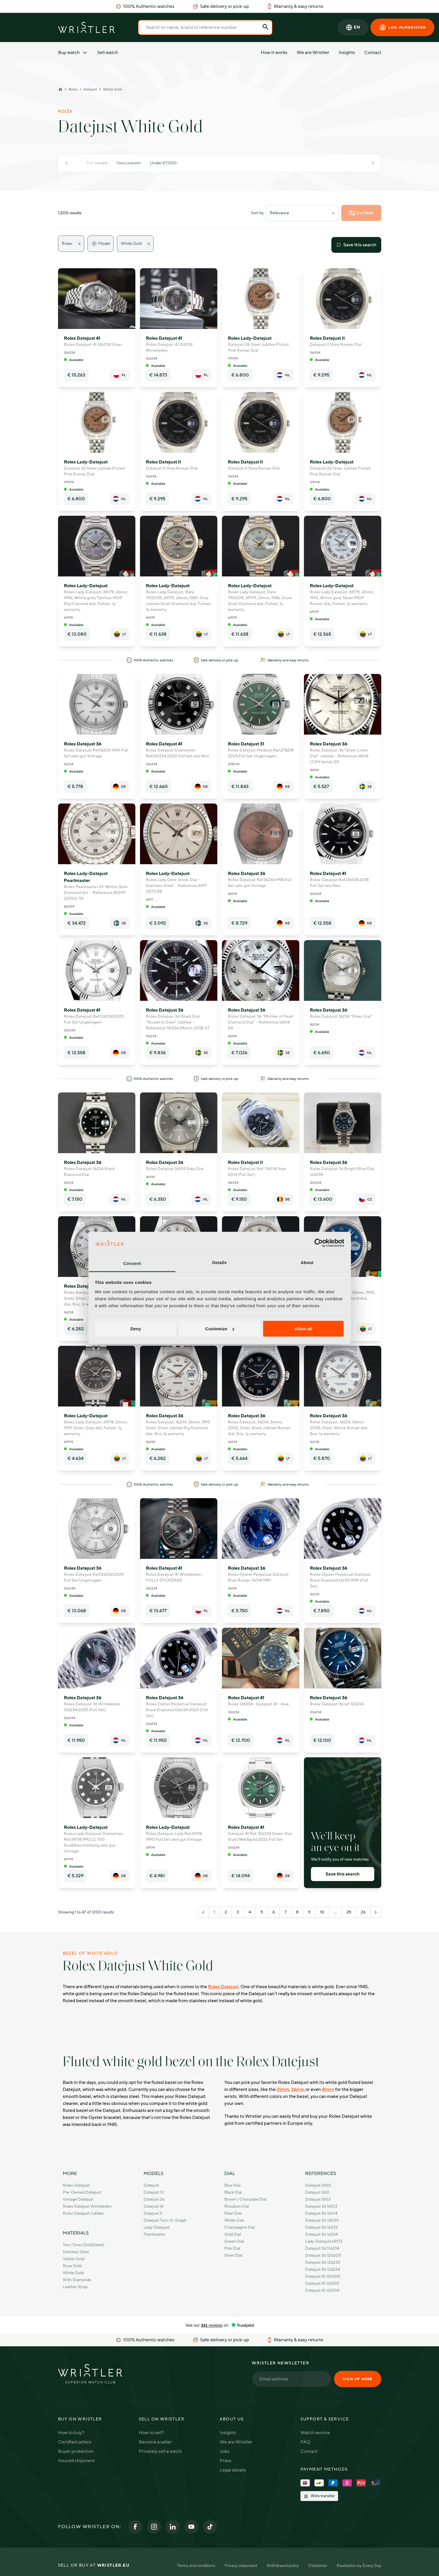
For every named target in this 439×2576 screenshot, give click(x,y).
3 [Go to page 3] (238, 1912)
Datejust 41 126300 (322, 2276)
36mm (298, 2089)
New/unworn (128, 163)
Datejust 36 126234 (322, 2269)
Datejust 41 (154, 2206)
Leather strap (75, 2287)
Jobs (225, 2451)
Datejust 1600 (318, 2185)
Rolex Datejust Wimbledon (87, 2206)
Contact (372, 52)
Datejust (90, 89)
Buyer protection (76, 2451)
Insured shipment (76, 2461)
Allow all (303, 1328)
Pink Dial (232, 2248)
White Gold (112, 89)
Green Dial (234, 2241)
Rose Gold (72, 2266)
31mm (283, 2089)
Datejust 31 (154, 2192)
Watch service (315, 2432)
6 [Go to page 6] (273, 1912)
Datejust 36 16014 (321, 2213)
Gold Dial (232, 2234)
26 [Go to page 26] (363, 1912)
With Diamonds (77, 2280)
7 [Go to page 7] (285, 1912)
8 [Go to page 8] (297, 1912)
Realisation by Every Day (359, 2565)
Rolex (73, 89)
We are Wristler (313, 52)
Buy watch (73, 52)
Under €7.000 (163, 163)
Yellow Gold (73, 2259)
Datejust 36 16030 (322, 2220)
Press (225, 2461)
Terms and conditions (196, 2565)
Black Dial (233, 2192)
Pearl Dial (233, 2213)
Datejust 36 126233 (322, 2262)
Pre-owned (96, 163)
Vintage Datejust (78, 2199)
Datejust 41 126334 (322, 2290)
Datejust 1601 (317, 2192)
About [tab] (307, 1262)
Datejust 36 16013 (321, 2206)
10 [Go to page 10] (322, 1912)
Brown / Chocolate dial (245, 2199)
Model (100, 244)
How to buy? (71, 2432)
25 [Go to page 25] (349, 1912)
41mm (328, 2089)
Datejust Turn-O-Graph (165, 2220)
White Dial (234, 2220)
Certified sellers (74, 2442)
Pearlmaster (154, 2234)
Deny (135, 1328)
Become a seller (155, 2442)
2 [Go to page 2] (226, 1912)
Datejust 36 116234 (322, 2248)
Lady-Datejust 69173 (323, 2241)
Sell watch (107, 52)
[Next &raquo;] (375, 1912)
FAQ (305, 2442)
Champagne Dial (239, 2227)
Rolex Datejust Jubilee (83, 2213)
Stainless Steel (76, 2252)
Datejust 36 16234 (321, 2234)
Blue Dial (232, 2185)
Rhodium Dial (236, 2206)
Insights (347, 52)
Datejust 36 (154, 2199)
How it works (274, 52)
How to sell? (151, 2432)
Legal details (233, 2470)
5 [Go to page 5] (261, 1912)
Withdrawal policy (283, 2565)
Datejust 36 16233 (321, 2227)
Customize (219, 1328)
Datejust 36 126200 (323, 2255)
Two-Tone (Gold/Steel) (83, 2245)
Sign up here (357, 2379)
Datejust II (153, 2213)
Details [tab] (219, 1262)
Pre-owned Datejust (82, 2192)
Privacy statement (241, 2565)
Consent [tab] (132, 1263)
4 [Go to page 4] (250, 1912)
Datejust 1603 (317, 2199)
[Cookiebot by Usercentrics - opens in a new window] (318, 1243)
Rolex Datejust (223, 1987)
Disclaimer (317, 2565)
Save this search (356, 245)
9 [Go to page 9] (309, 1912)
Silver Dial (233, 2255)
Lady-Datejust (156, 2227)
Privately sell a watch (160, 2451)
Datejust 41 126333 (322, 2283)
